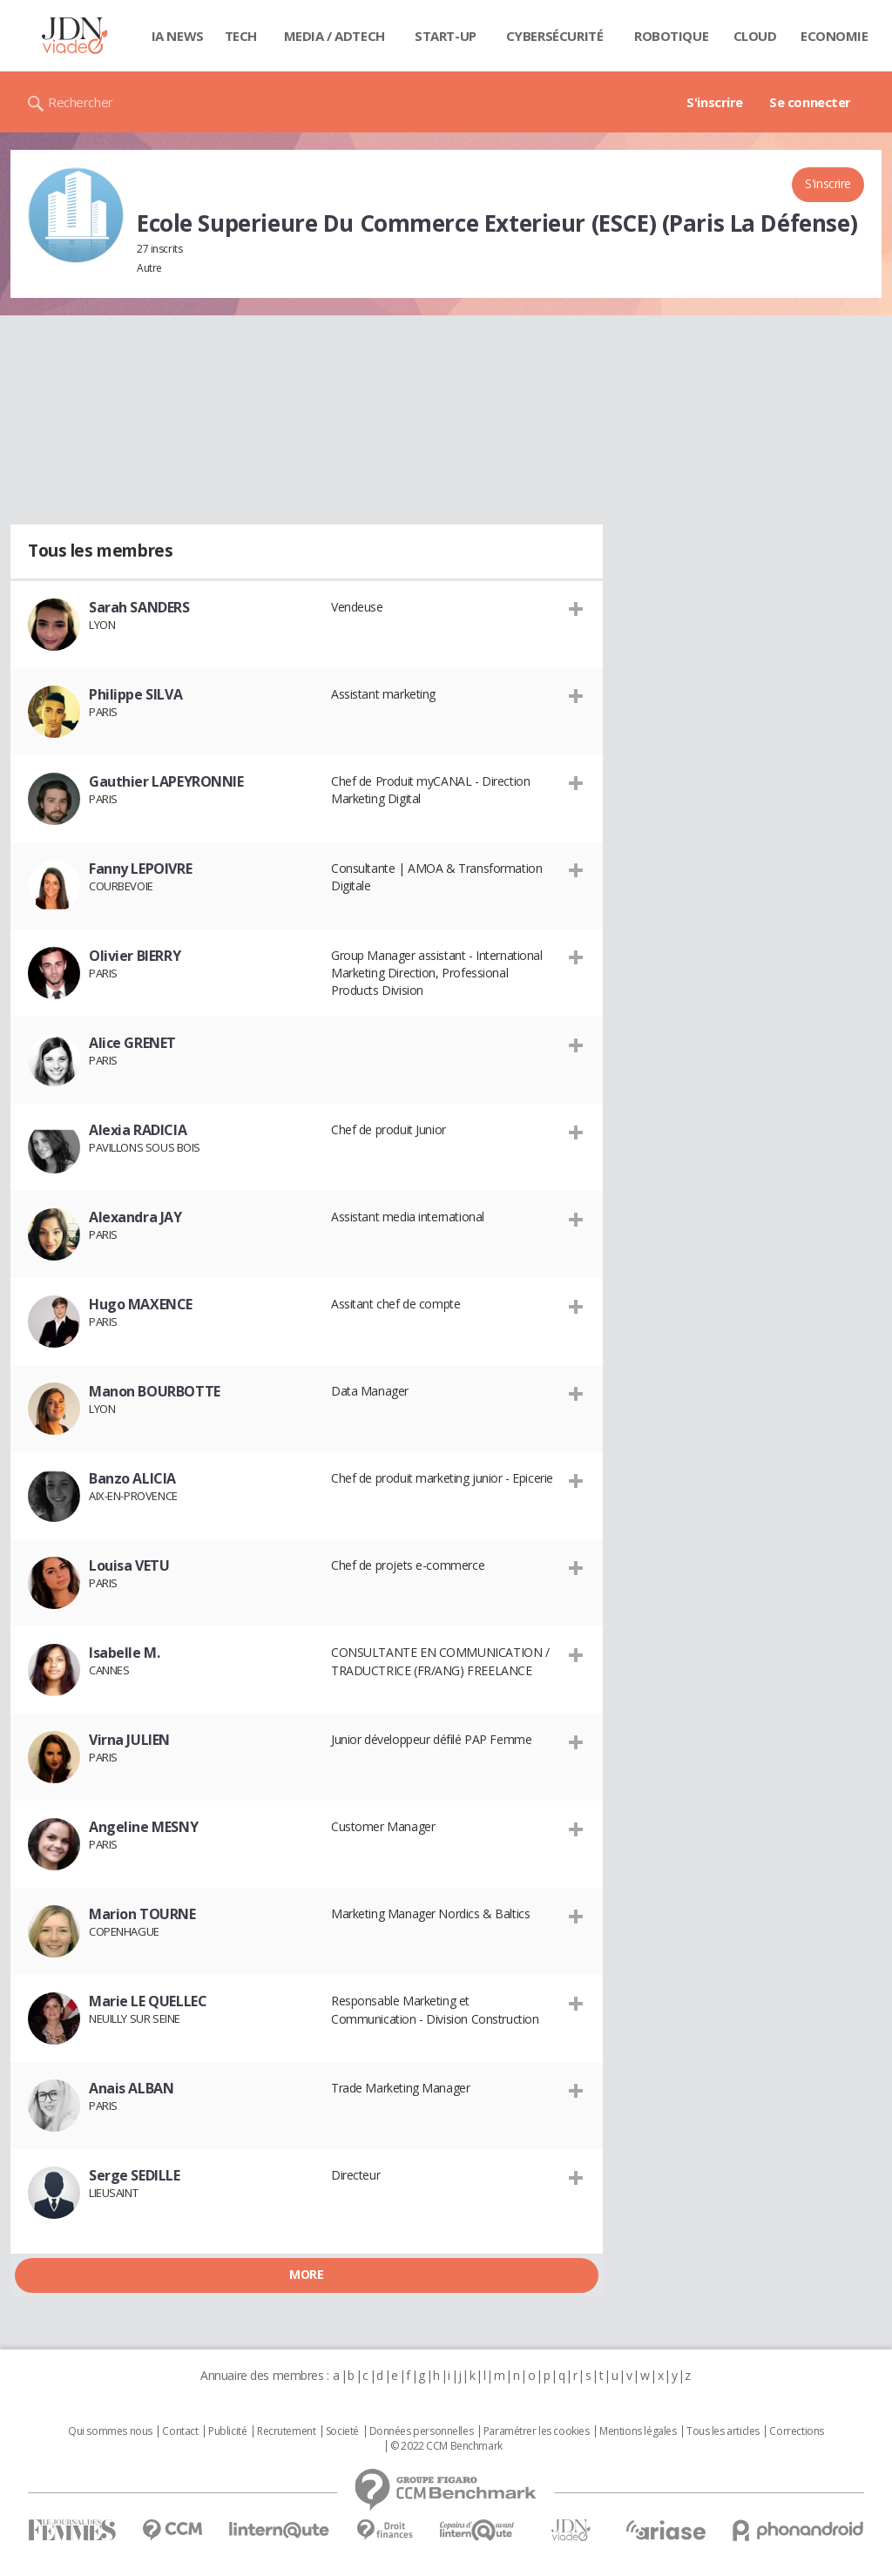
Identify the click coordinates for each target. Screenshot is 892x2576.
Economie (834, 35)
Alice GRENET (132, 1042)
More (306, 2274)
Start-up (445, 35)
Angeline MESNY (143, 1826)
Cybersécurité (555, 35)
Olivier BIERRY (134, 955)
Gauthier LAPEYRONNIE (166, 781)
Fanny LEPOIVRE (140, 868)
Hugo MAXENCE (141, 1304)
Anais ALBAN (131, 2088)
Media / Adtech (334, 35)
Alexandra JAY (135, 1217)
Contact (180, 2431)
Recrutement (286, 2431)
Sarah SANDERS (139, 607)
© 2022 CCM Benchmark (446, 2446)
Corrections (796, 2431)
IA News (178, 35)
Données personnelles (421, 2431)
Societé (342, 2431)
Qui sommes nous (110, 2431)
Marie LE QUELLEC (147, 2001)
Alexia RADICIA (137, 1129)
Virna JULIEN (129, 1739)
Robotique (671, 35)
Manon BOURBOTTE (154, 1391)
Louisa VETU (129, 1565)
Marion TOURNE (142, 1914)
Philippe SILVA (135, 694)
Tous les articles (723, 2431)
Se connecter (810, 102)
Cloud (755, 35)
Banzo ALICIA (132, 1478)
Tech (241, 35)
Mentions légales (637, 2431)
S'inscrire (714, 102)
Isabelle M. (124, 1652)
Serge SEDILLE (134, 2175)
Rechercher (80, 102)
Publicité (227, 2431)
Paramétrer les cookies (536, 2431)
